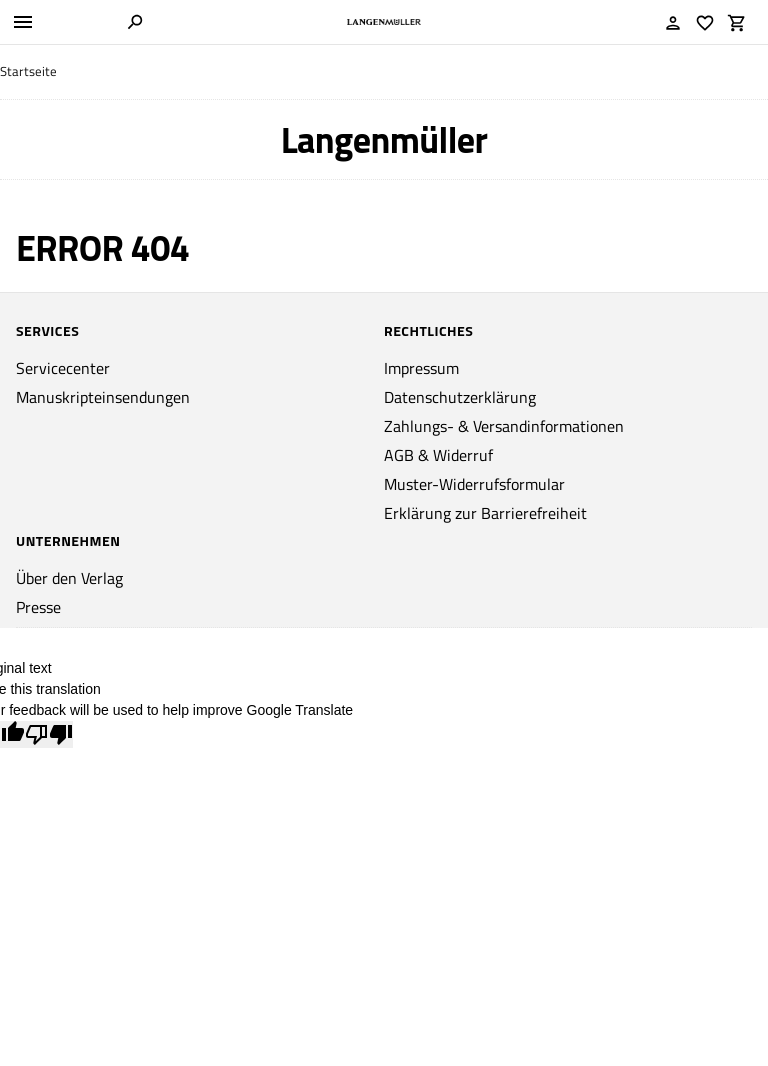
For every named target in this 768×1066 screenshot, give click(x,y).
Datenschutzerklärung (460, 397)
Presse (38, 607)
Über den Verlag (69, 578)
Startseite (28, 71)
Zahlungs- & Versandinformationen (504, 426)
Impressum (421, 368)
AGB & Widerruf (438, 455)
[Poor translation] (49, 734)
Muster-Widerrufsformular (474, 484)
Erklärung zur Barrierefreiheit (485, 513)
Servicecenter (63, 368)
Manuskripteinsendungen (103, 397)
